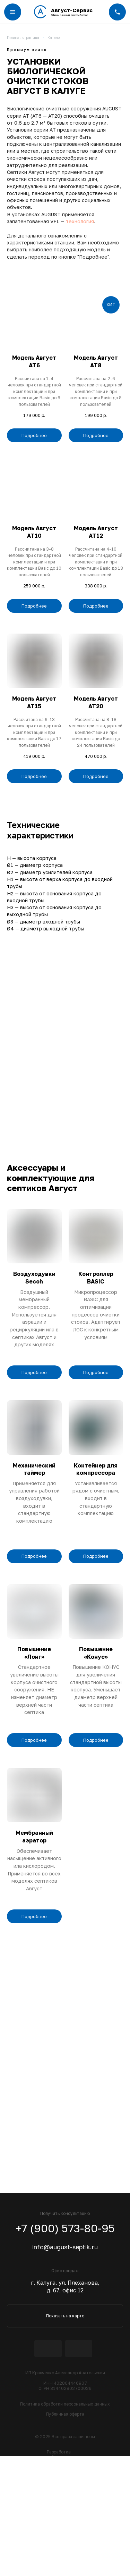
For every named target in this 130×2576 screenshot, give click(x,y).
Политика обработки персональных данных (65, 2404)
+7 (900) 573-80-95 (65, 2228)
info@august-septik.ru (65, 2247)
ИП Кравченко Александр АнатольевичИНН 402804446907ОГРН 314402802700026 (65, 2380)
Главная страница (23, 37)
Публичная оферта (65, 2414)
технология (80, 221)
